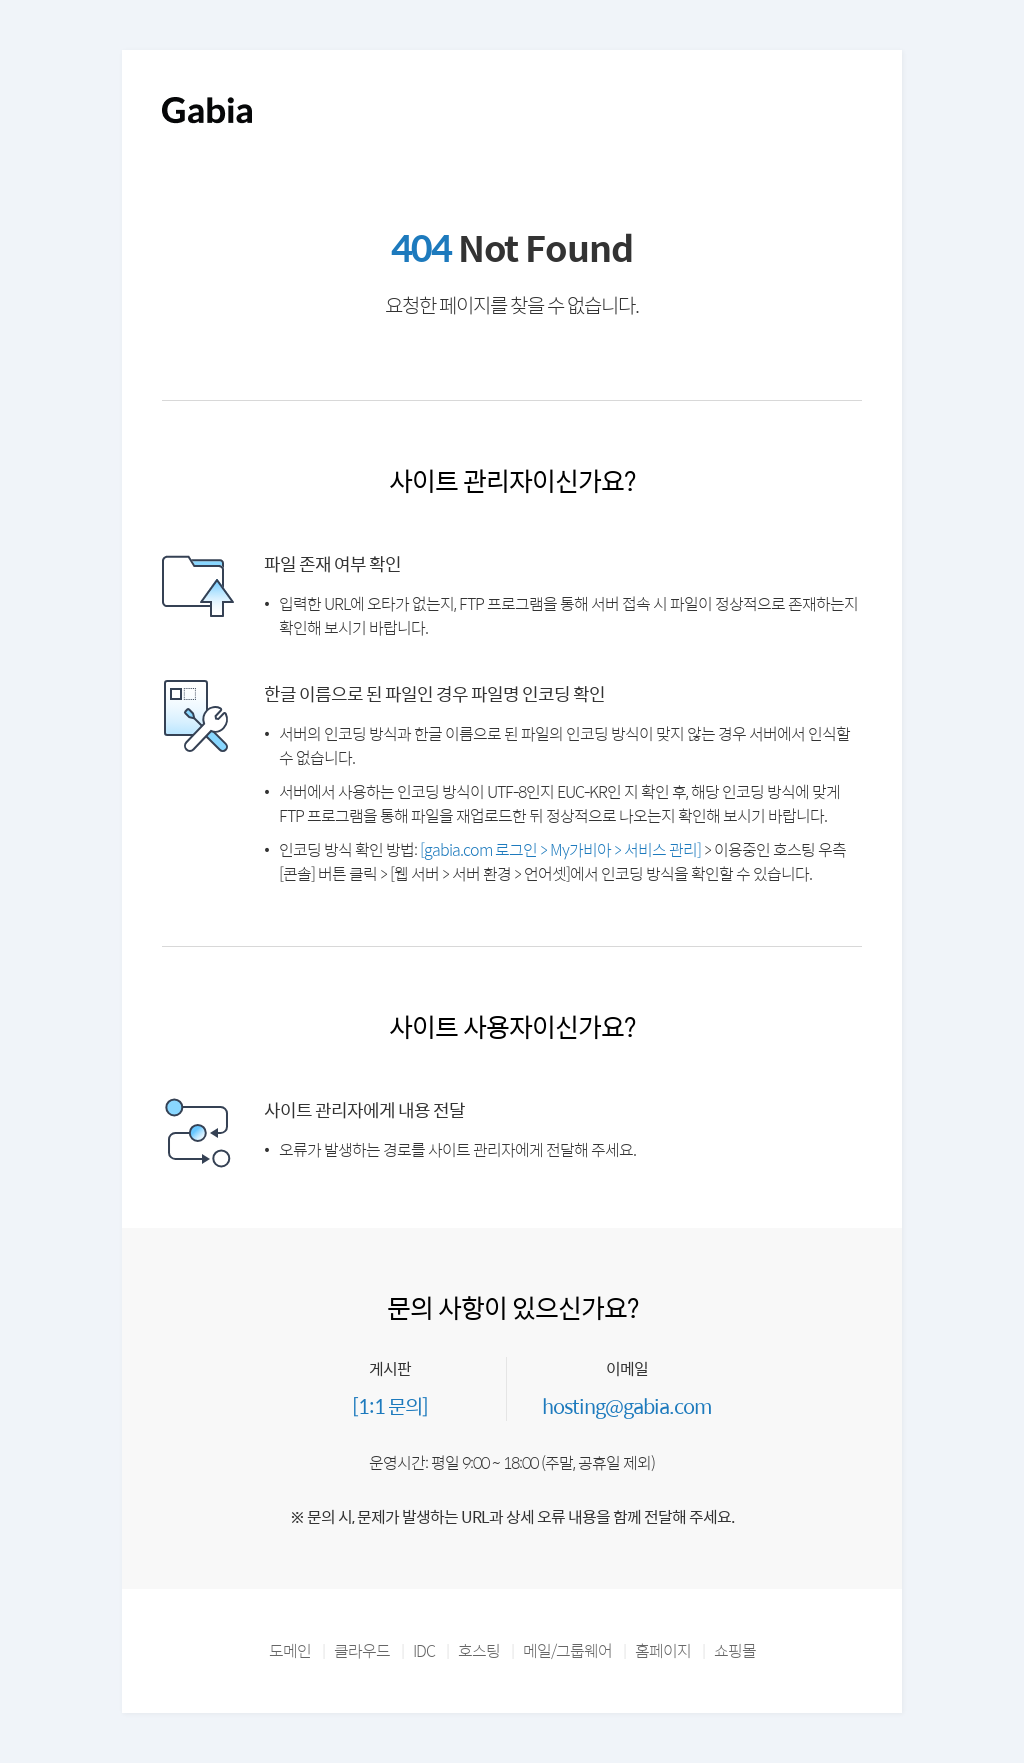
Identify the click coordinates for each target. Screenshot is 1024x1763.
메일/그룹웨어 (567, 1650)
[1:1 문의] (390, 1405)
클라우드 (362, 1650)
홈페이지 (663, 1650)
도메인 (290, 1650)
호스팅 (479, 1650)
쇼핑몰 (735, 1650)
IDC (424, 1650)
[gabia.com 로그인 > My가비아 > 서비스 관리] (560, 849)
